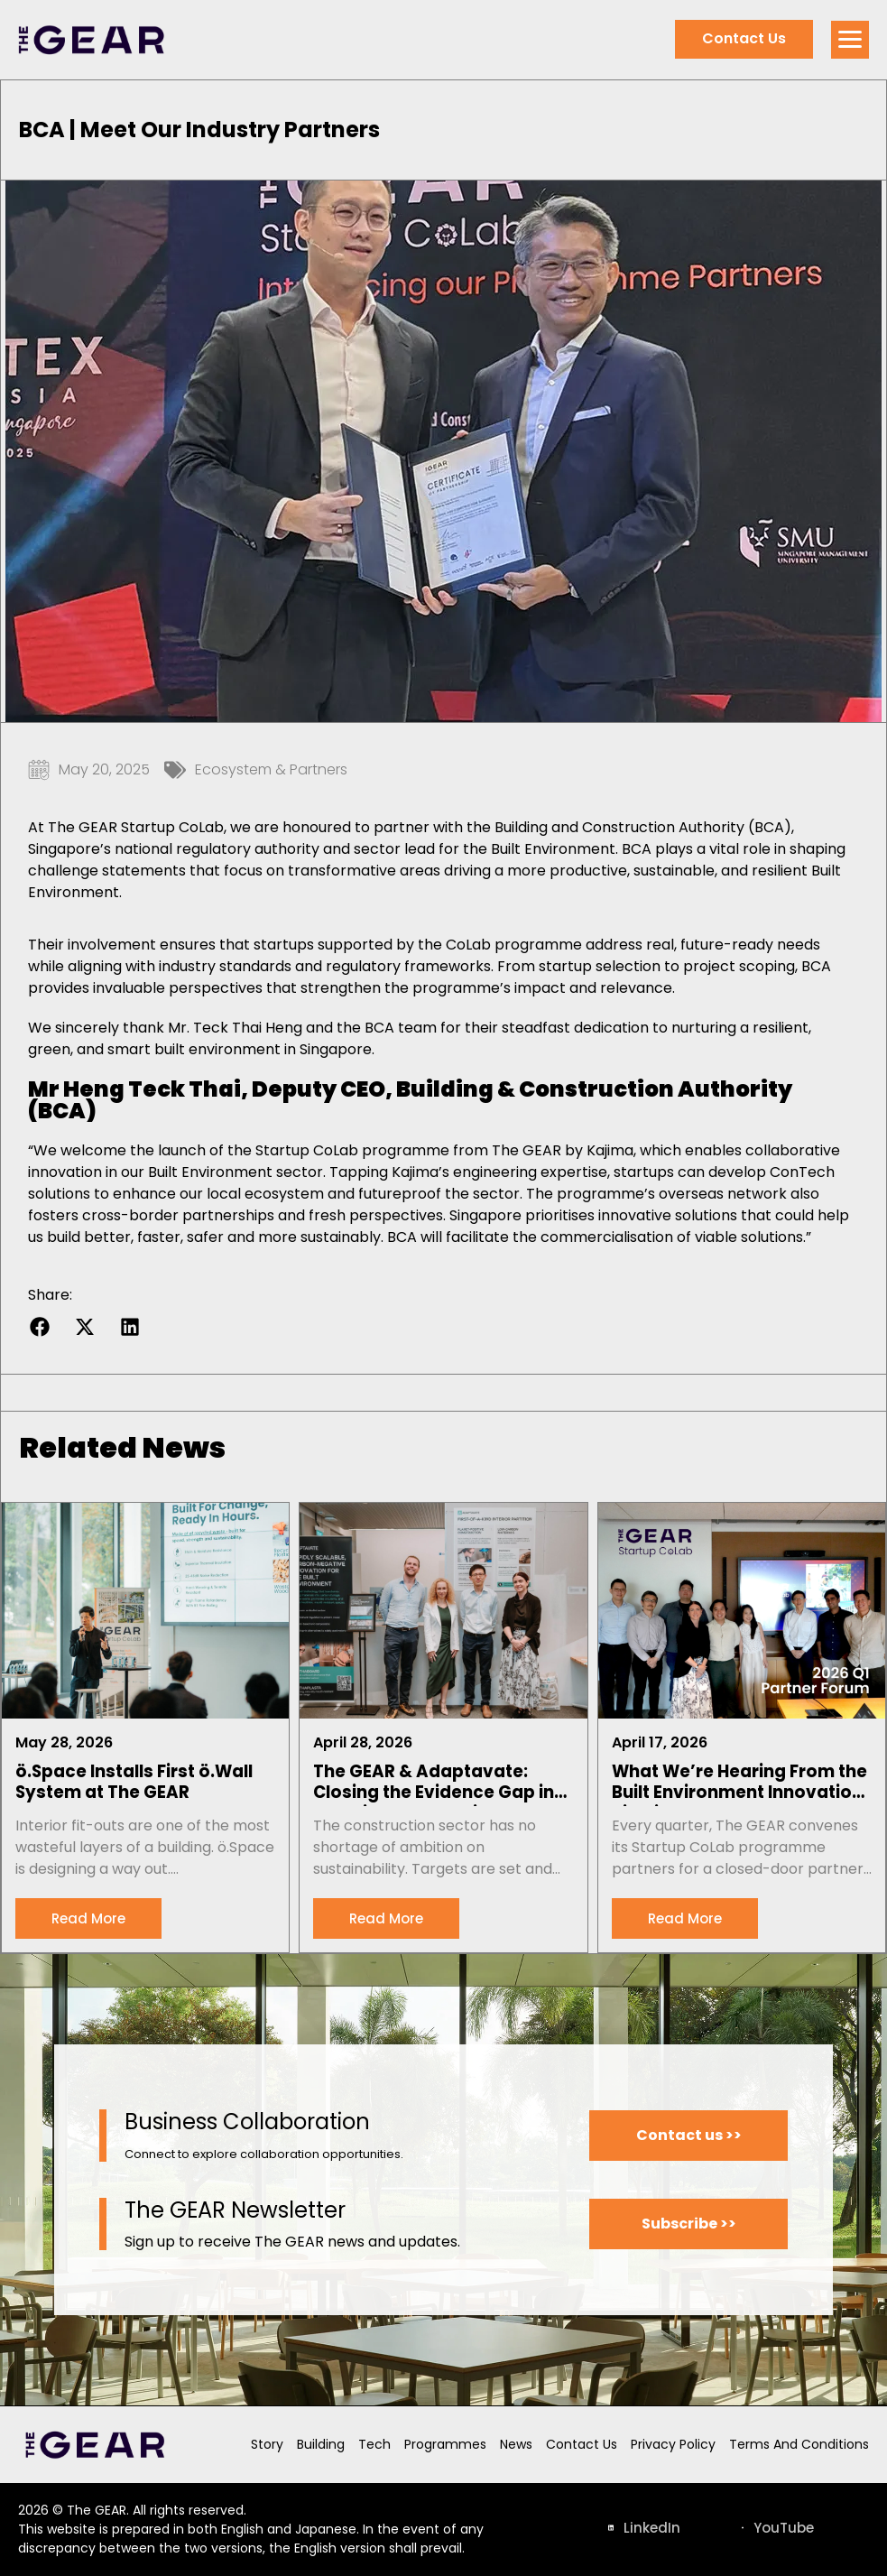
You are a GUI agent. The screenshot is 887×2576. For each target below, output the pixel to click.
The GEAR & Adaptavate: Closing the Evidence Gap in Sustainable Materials (433, 1783)
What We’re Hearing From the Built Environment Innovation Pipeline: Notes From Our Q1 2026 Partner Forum (739, 1783)
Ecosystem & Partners (271, 769)
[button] (39, 1326)
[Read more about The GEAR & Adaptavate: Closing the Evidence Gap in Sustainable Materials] (386, 1918)
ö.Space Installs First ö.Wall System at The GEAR (134, 1782)
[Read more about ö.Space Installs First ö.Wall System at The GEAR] (88, 1918)
